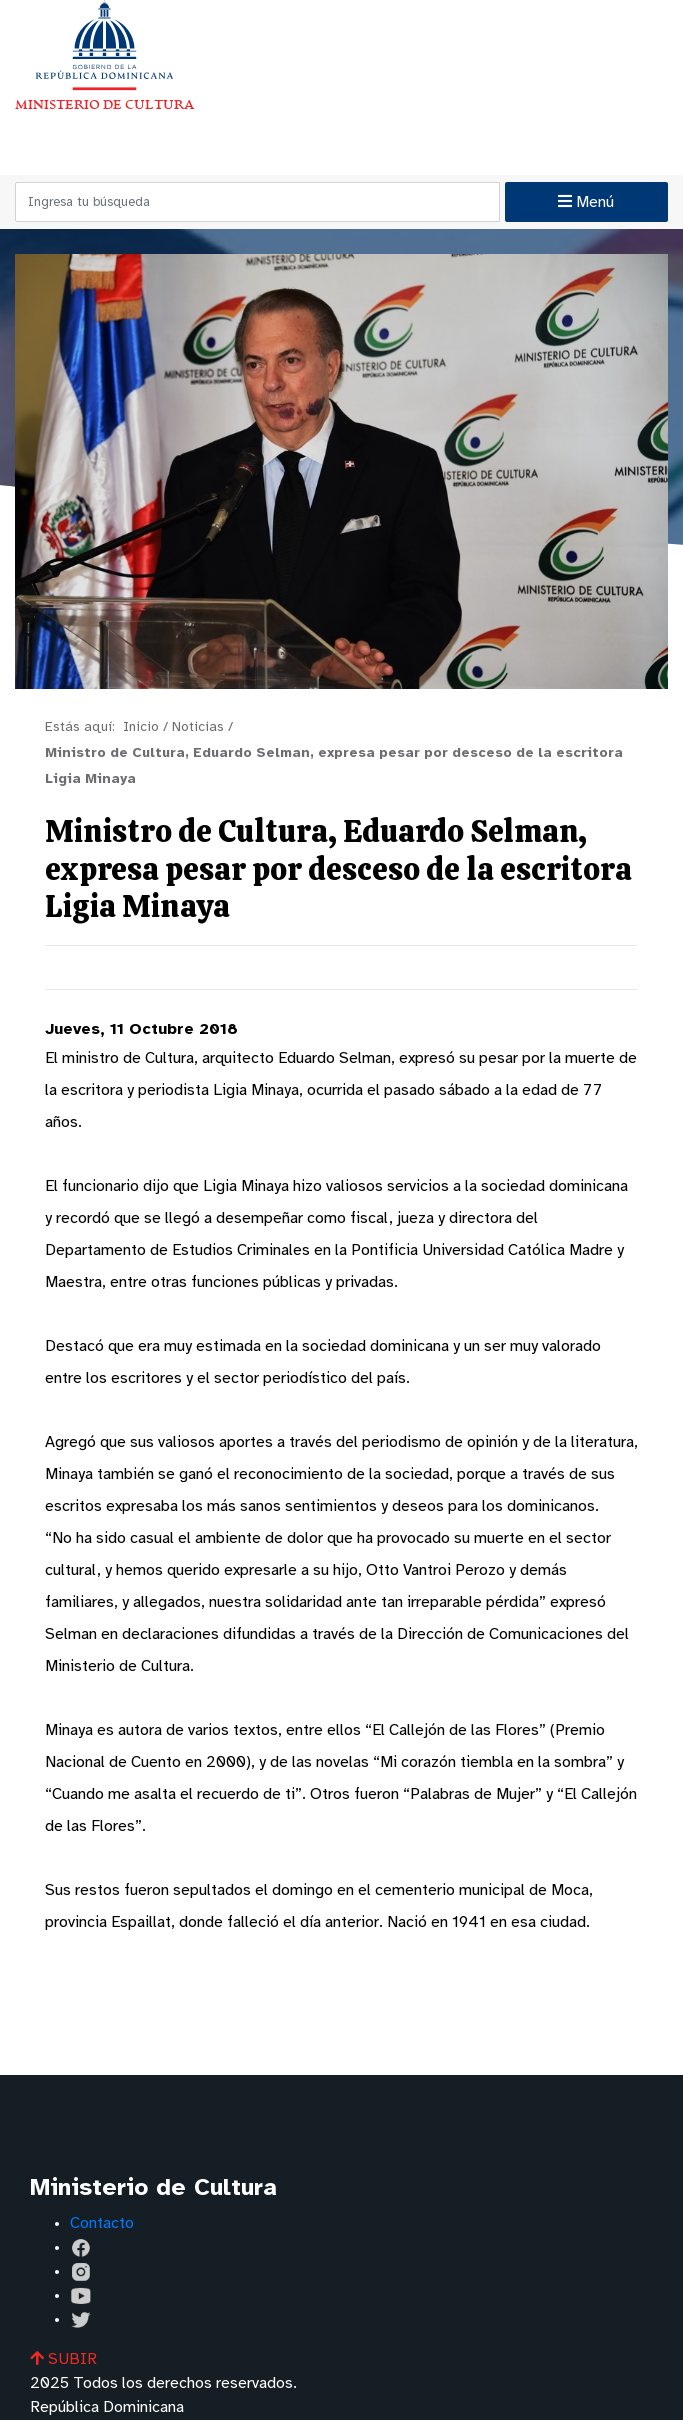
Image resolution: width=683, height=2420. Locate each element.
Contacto (102, 2223)
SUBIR (63, 2359)
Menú (586, 202)
